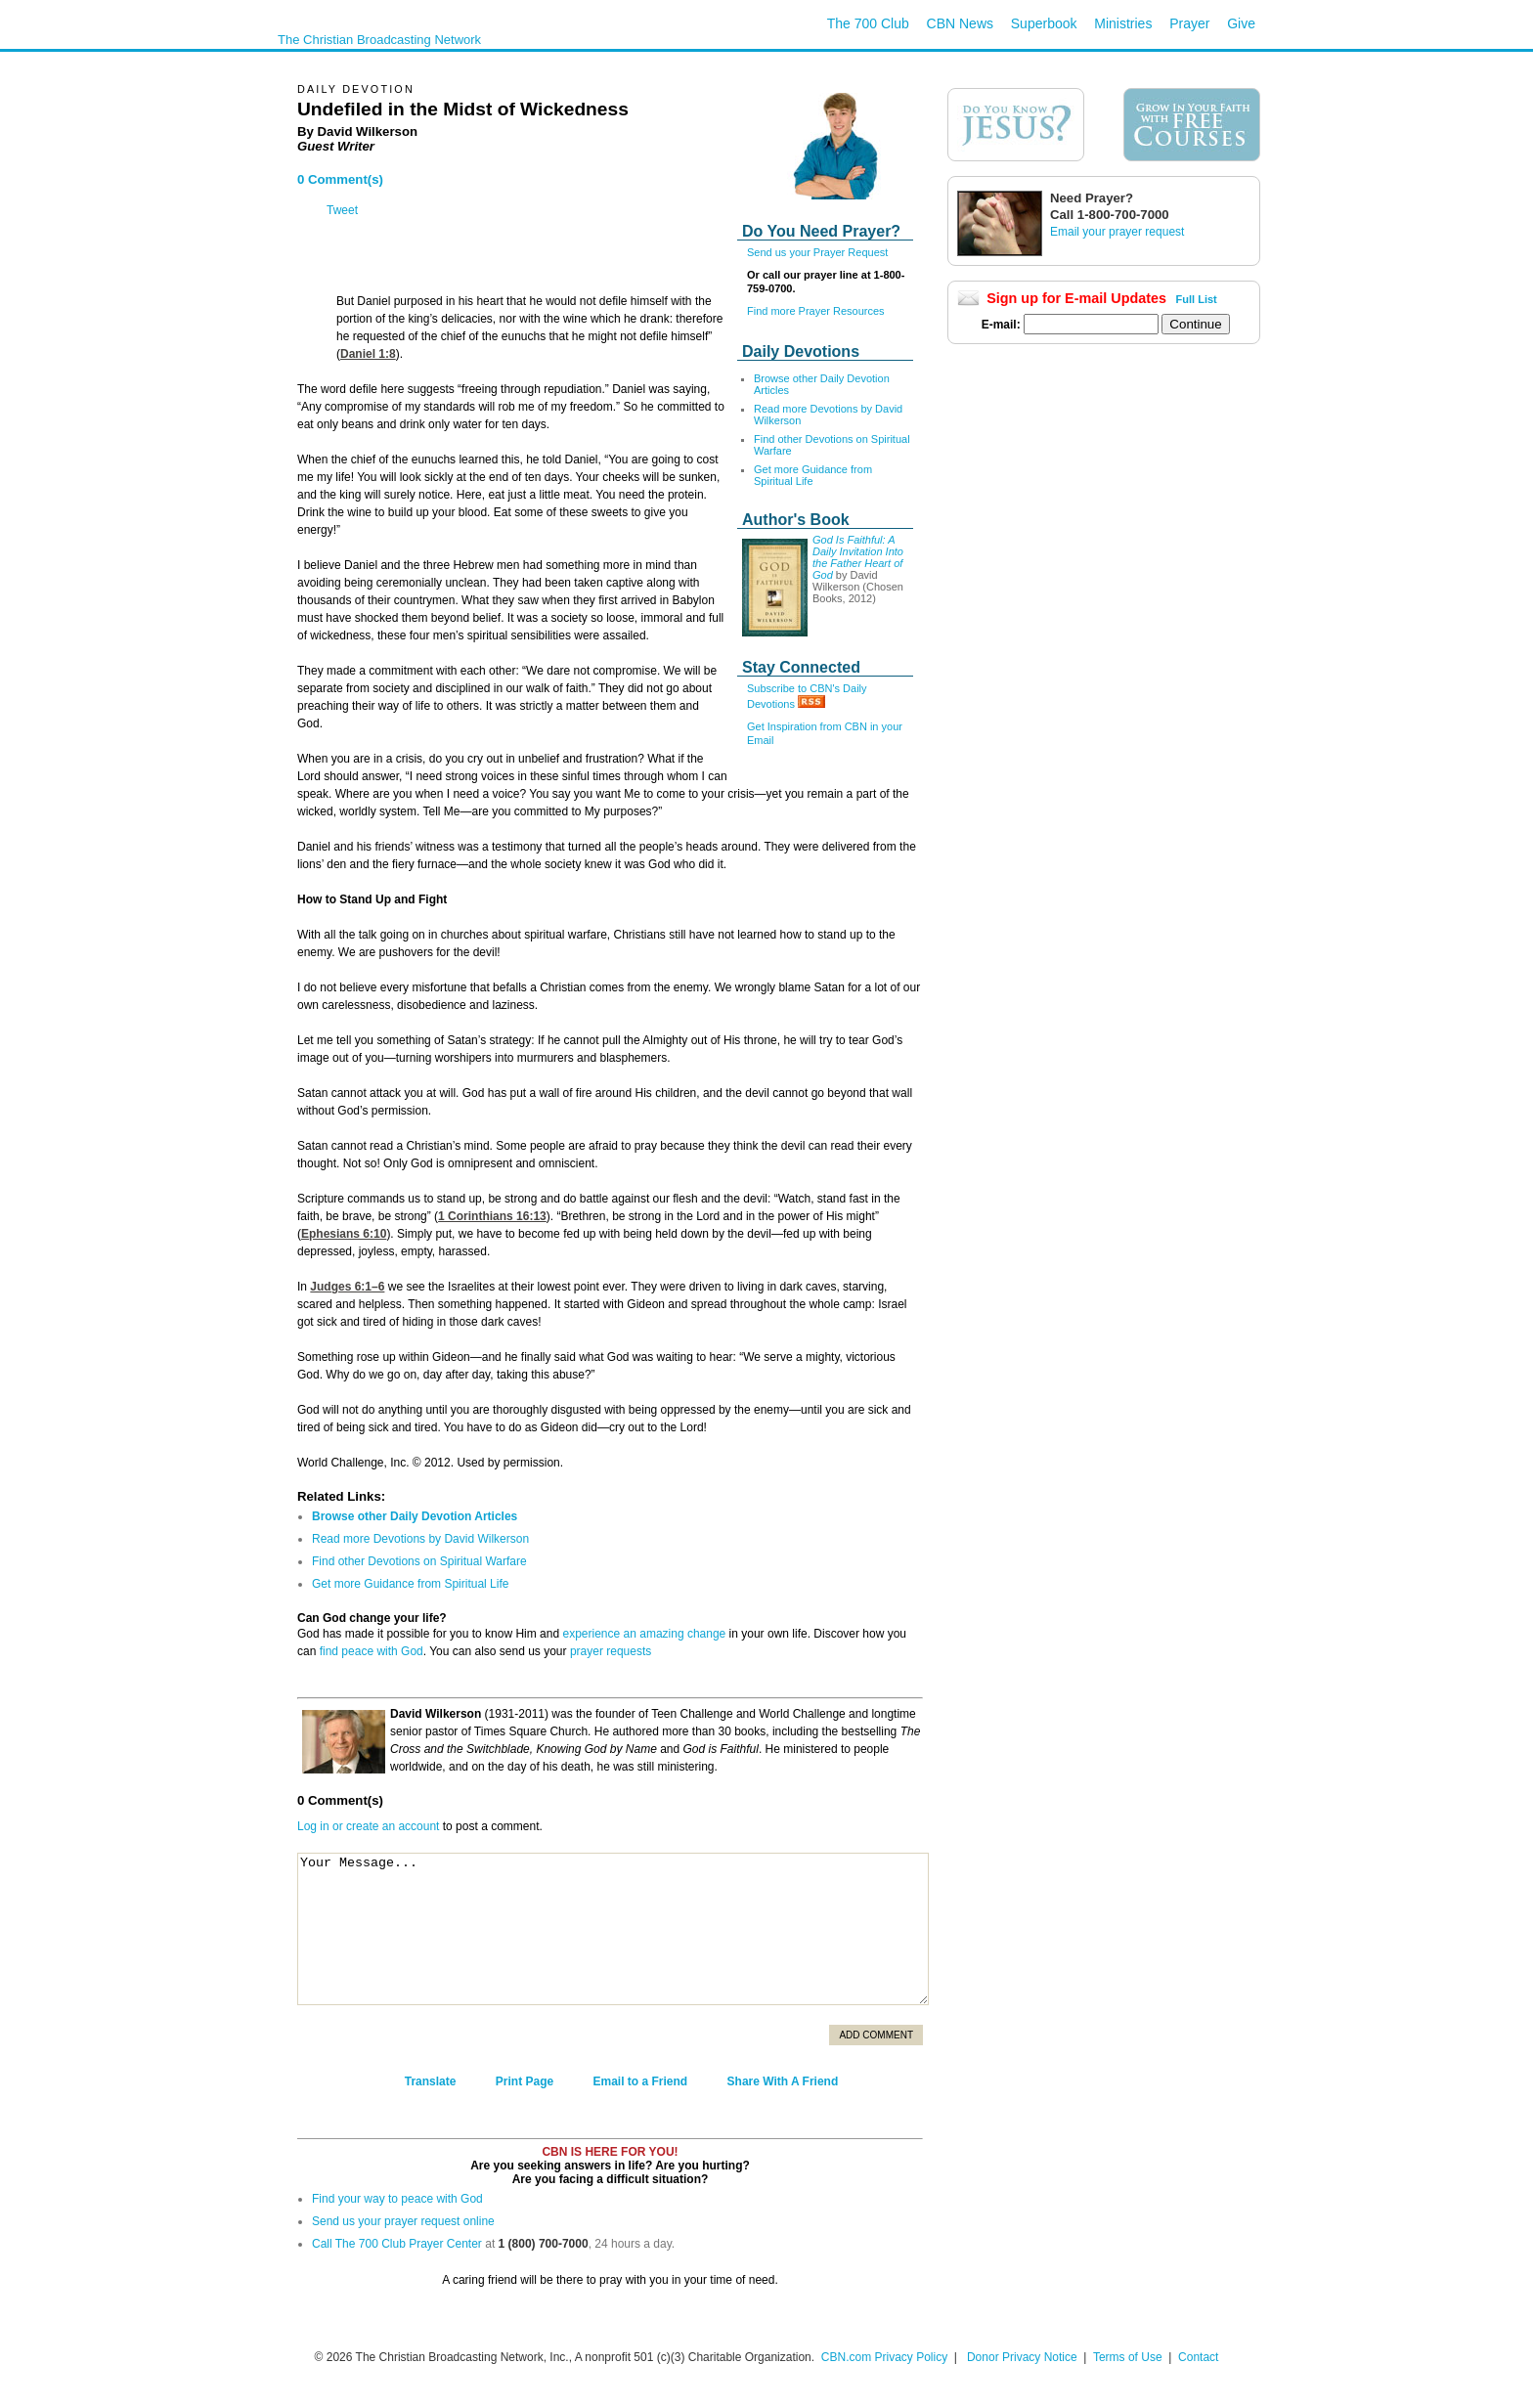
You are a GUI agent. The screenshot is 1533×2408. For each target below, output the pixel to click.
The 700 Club (868, 23)
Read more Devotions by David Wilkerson (420, 1539)
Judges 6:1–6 (347, 1286)
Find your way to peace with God (397, 2199)
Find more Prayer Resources (816, 311)
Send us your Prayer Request (817, 252)
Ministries (1123, 23)
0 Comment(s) (340, 179)
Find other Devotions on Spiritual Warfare (419, 1561)
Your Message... (613, 1929)
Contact (1198, 2357)
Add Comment (876, 2035)
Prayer (1189, 23)
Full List (1196, 299)
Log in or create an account (368, 1826)
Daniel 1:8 (368, 354)
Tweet (342, 210)
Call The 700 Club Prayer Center (397, 2244)
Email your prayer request (1117, 232)
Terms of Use (1129, 2357)
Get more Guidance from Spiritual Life (813, 475)
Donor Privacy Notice (1022, 2357)
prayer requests (610, 1651)
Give (1241, 23)
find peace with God (371, 1651)
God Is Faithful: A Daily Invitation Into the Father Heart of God (857, 557)
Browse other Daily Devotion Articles (414, 1516)
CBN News (960, 23)
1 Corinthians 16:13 (492, 1216)
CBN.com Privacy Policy (884, 2357)
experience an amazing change (643, 1634)
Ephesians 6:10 (343, 1234)
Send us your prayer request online (403, 2221)
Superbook (1044, 23)
